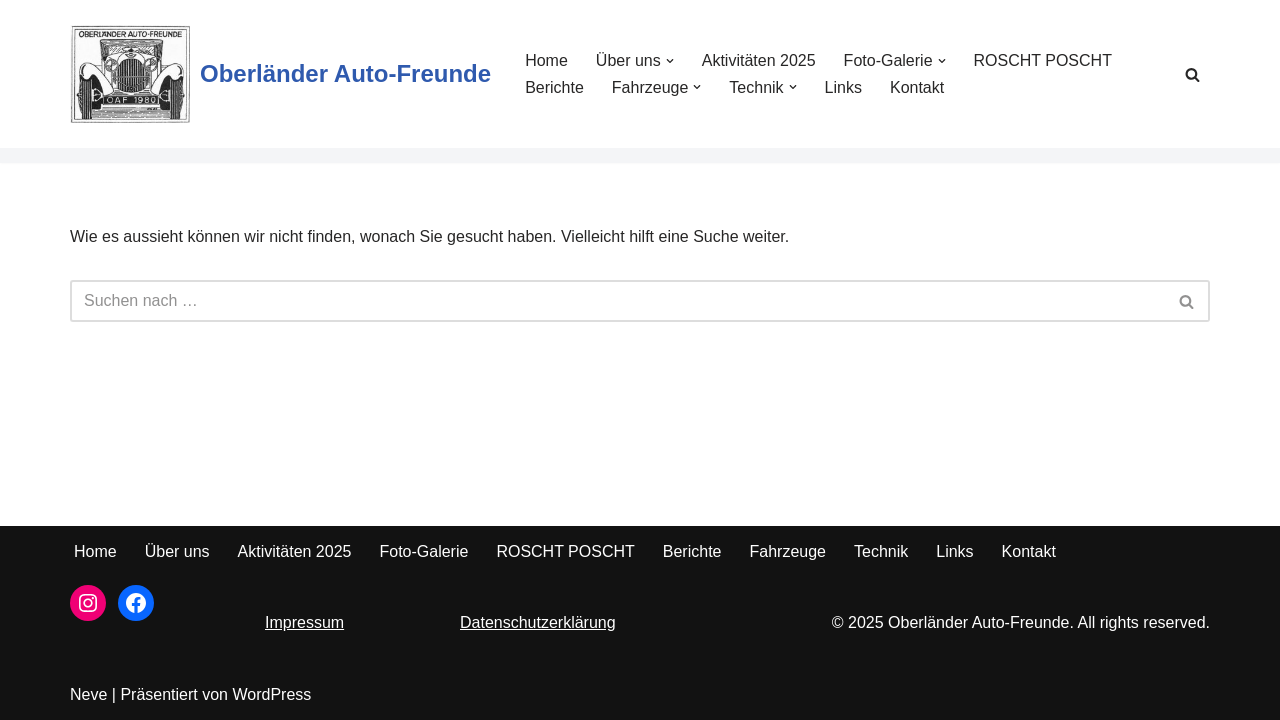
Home (546, 60)
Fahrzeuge (787, 551)
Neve (88, 694)
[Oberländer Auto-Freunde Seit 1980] (280, 74)
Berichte (554, 87)
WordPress (271, 694)
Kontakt (917, 87)
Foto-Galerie (423, 551)
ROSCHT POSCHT (1043, 60)
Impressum (304, 622)
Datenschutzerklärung (538, 622)
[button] (670, 61)
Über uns (177, 551)
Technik (881, 551)
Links (843, 87)
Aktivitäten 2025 (759, 60)
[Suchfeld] (1192, 74)
